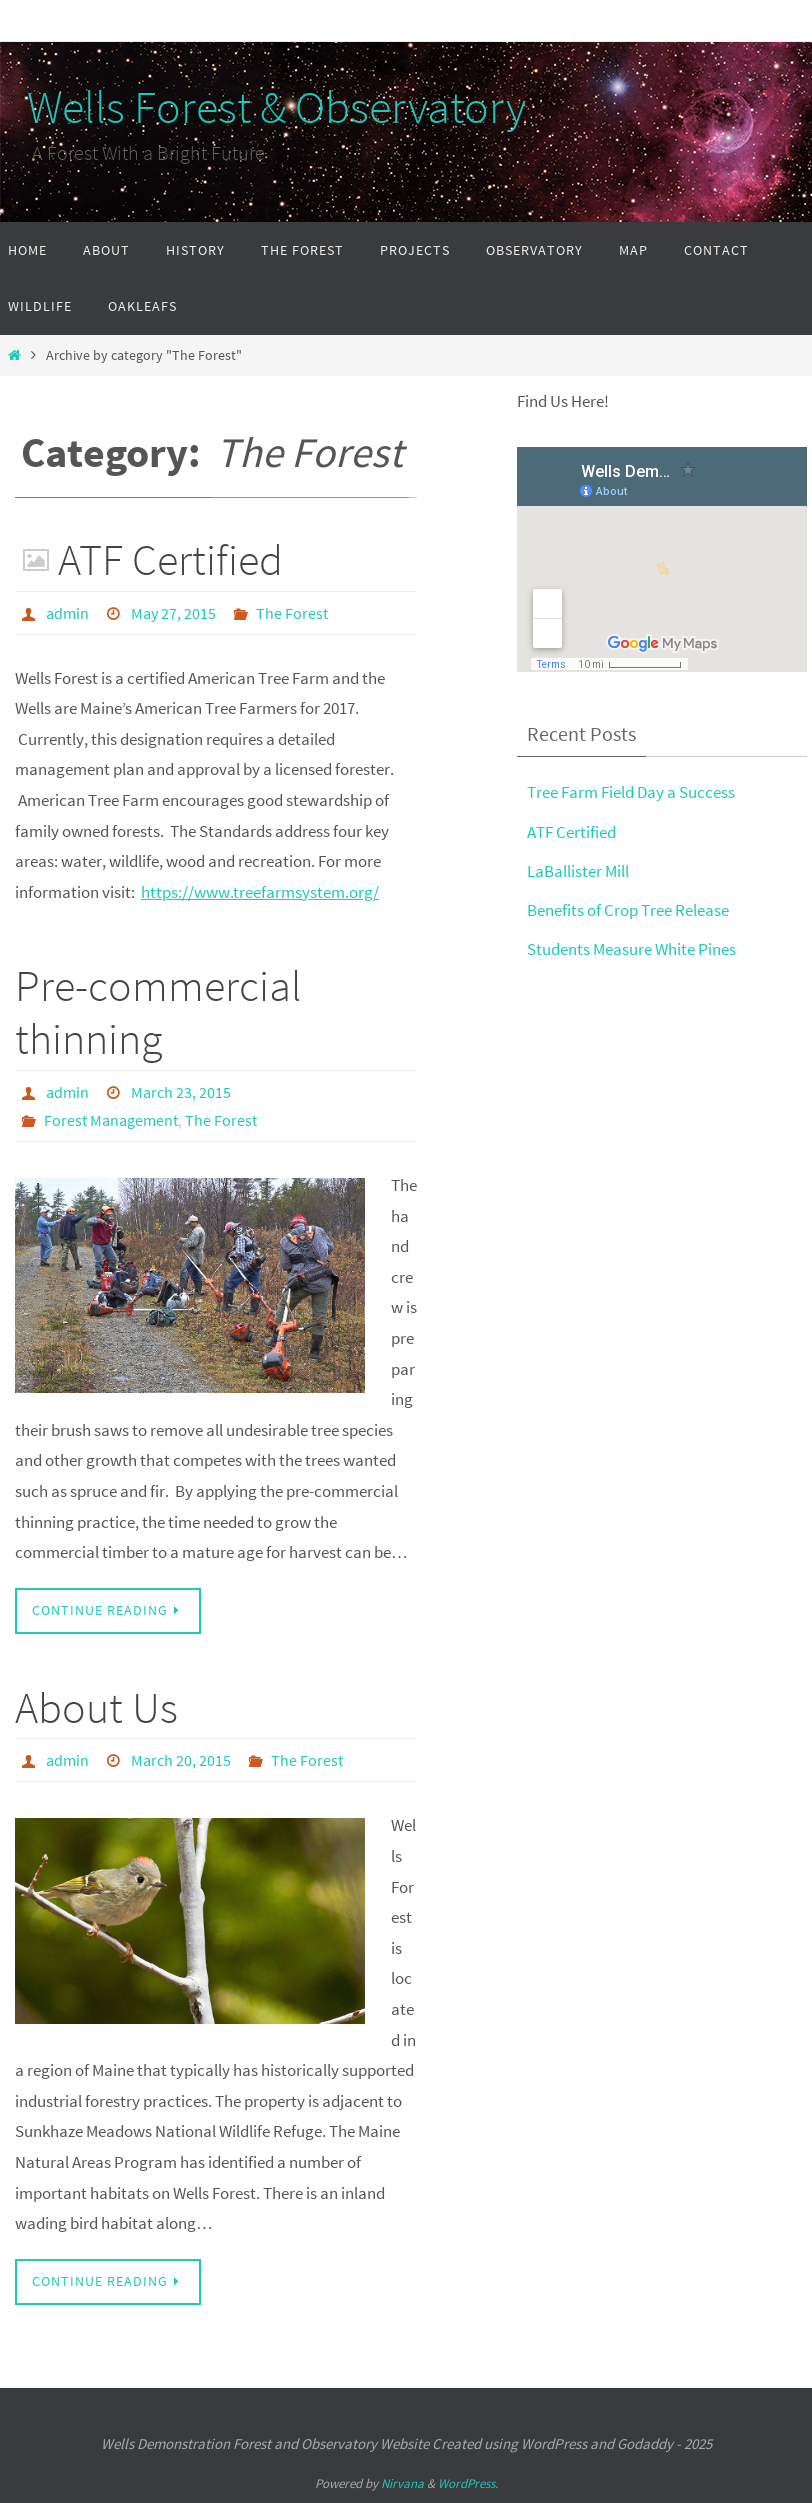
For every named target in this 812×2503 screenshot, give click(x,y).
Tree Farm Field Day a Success (631, 792)
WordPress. (468, 2483)
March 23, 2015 (181, 1092)
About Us (96, 1707)
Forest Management (111, 1120)
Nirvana (402, 2483)
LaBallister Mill (578, 871)
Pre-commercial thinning (158, 1012)
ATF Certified (170, 559)
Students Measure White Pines (631, 949)
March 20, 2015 (181, 1760)
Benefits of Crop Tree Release (628, 910)
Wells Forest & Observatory (263, 107)
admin (67, 613)
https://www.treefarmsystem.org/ (260, 892)
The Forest (292, 613)
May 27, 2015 (173, 613)
